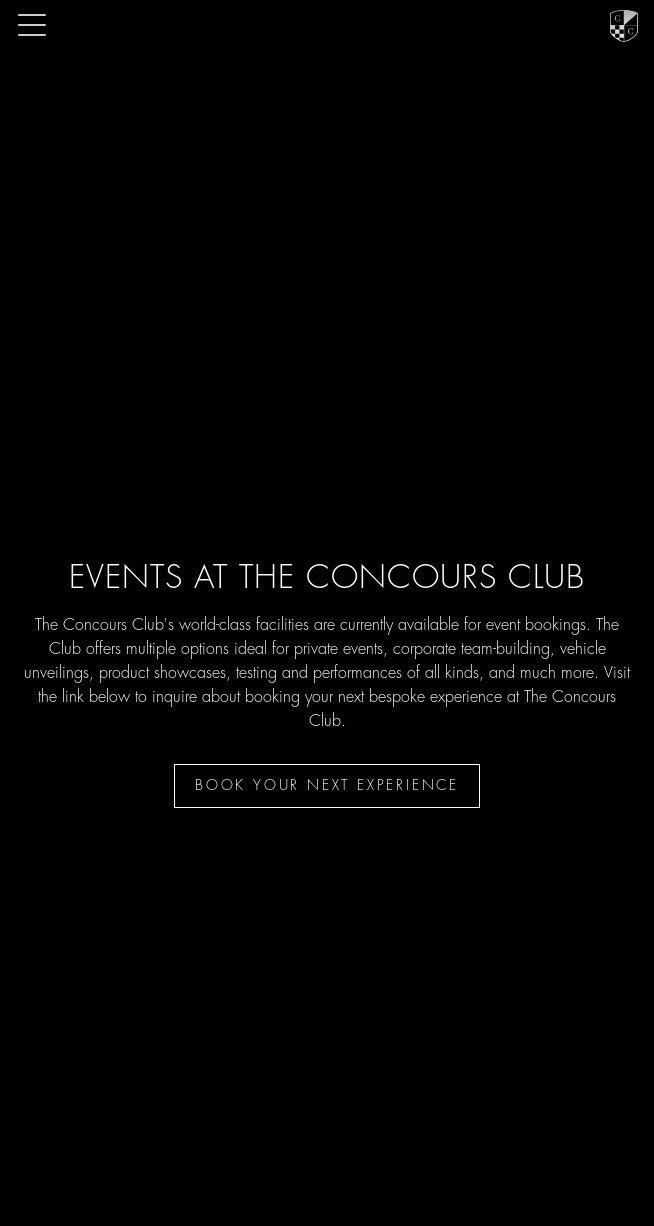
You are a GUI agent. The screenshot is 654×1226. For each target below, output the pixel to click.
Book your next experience (327, 786)
